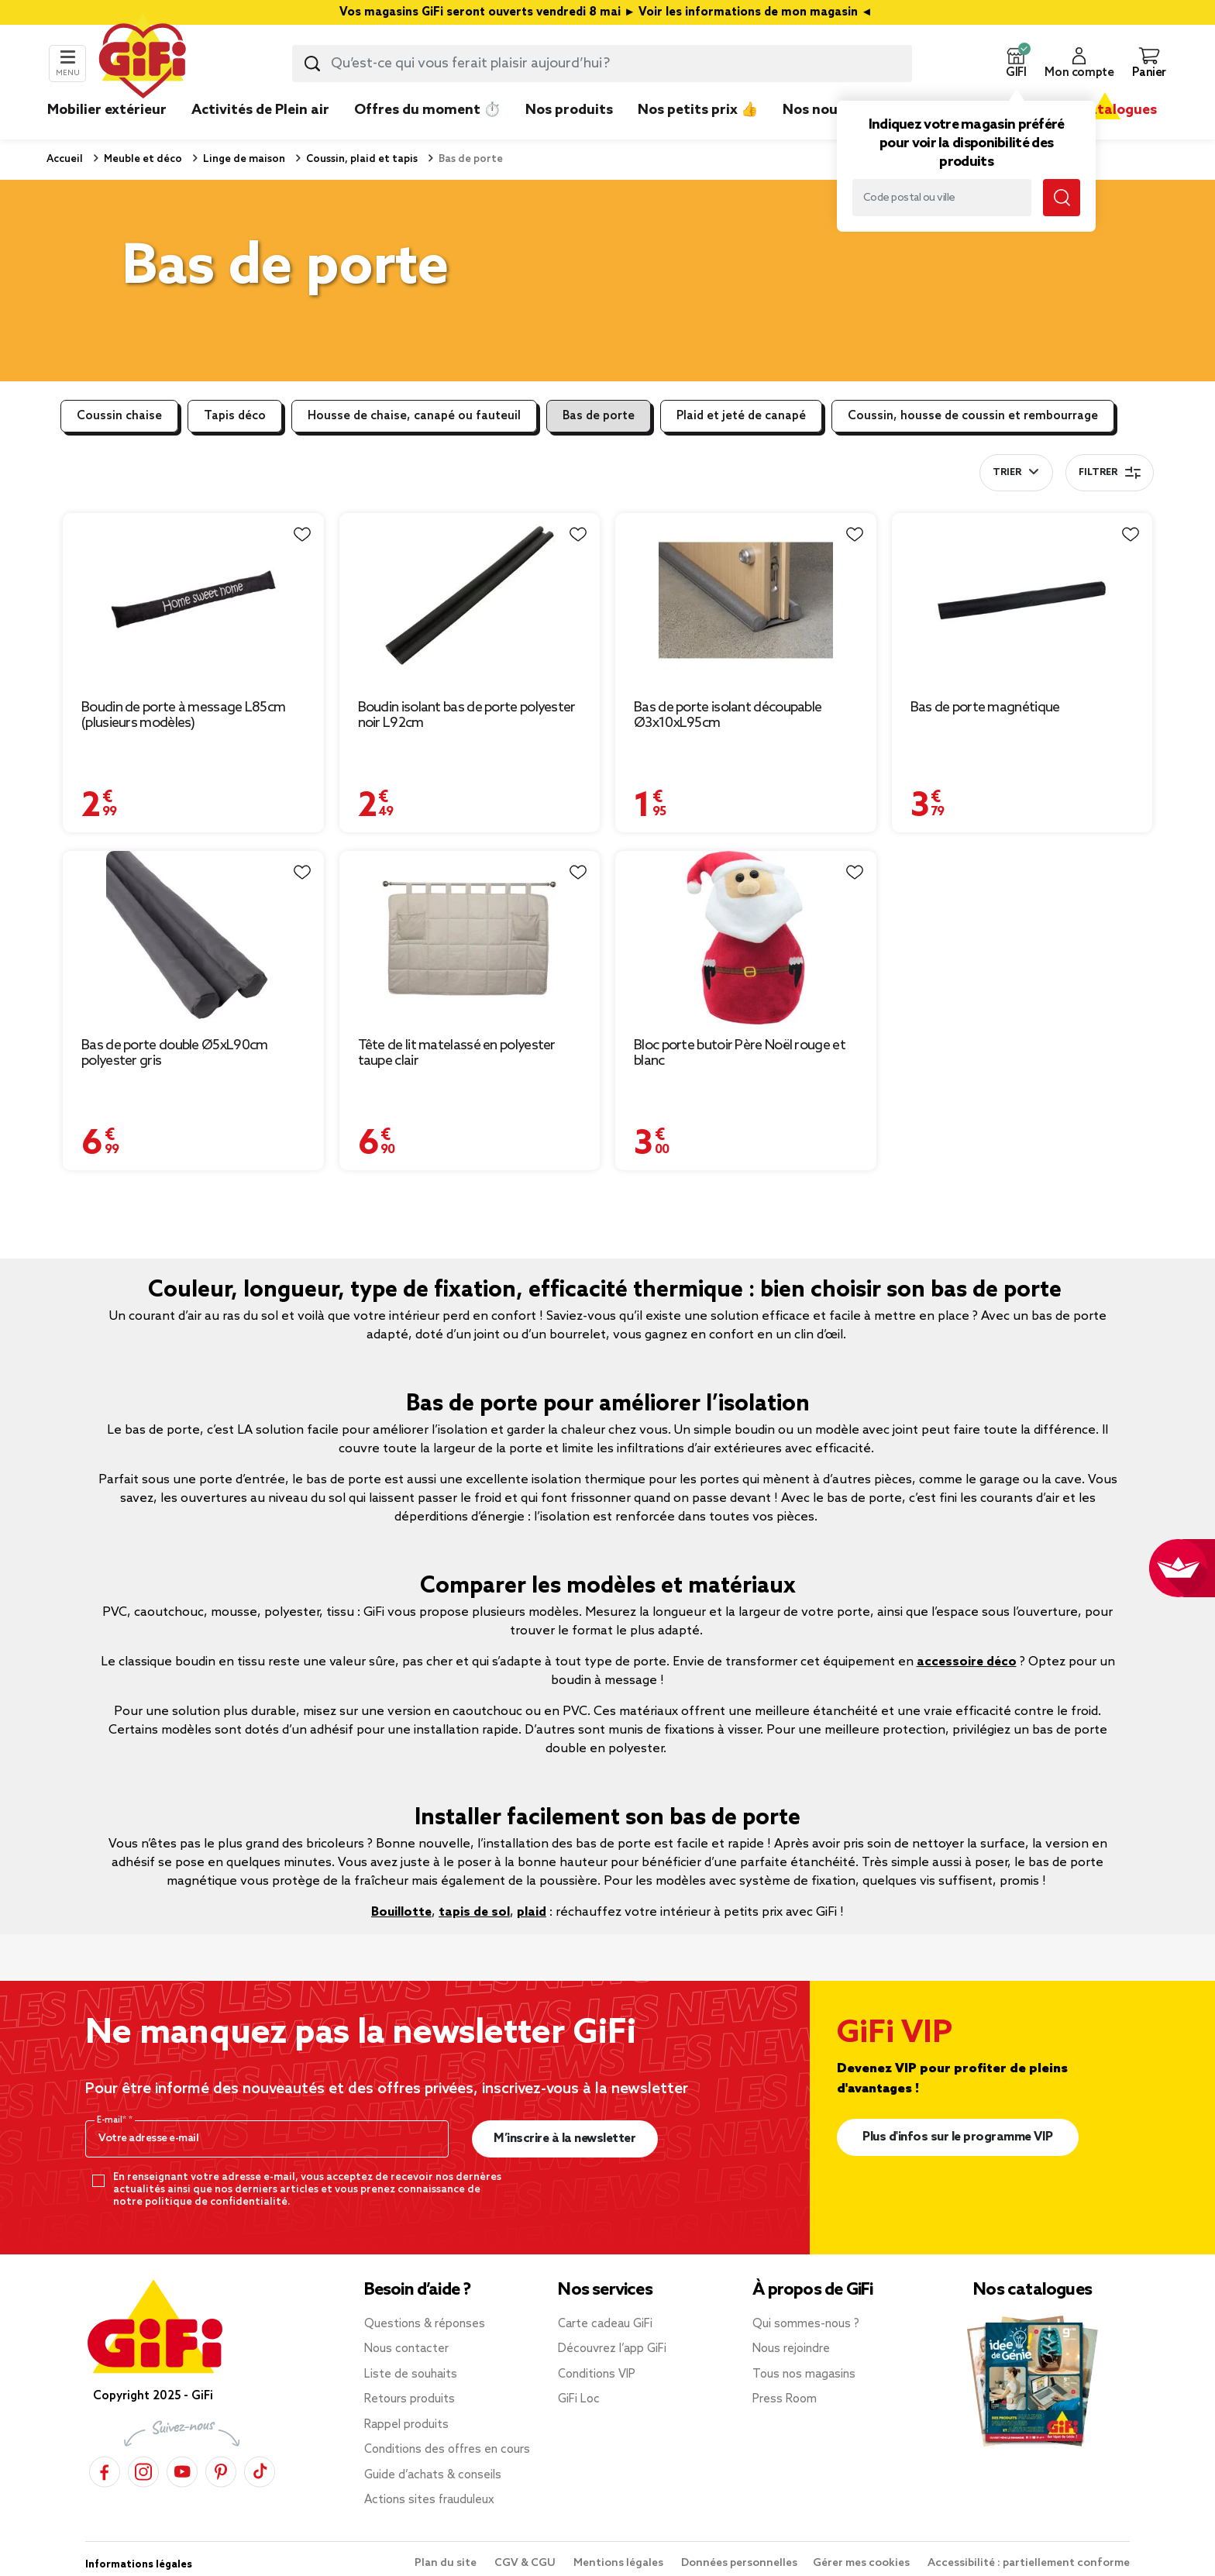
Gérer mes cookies (862, 2563)
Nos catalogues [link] (1104, 110)
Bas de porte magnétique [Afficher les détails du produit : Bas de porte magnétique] (985, 707)
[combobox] (602, 63)
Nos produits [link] (569, 110)
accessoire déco (967, 1662)
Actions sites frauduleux (429, 2500)
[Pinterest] (220, 2471)
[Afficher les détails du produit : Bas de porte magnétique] (1022, 600)
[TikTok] (259, 2471)
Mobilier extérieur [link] (107, 110)
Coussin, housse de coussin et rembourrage (973, 416)
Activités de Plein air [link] (260, 110)
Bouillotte (401, 1912)
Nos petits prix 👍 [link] (698, 110)
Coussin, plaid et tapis (361, 159)
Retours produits (409, 2399)
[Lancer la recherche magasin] (1061, 197)
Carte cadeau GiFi (605, 2324)
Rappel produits (406, 2425)
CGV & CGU (526, 2563)
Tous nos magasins (803, 2374)
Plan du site (447, 2563)
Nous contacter (406, 2349)
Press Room (784, 2399)
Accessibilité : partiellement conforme (1029, 2563)
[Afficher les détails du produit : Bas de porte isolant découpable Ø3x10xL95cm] (745, 600)
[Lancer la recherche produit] (312, 63)
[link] (569, 133)
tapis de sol (474, 1912)
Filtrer (1110, 472)
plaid (531, 1912)
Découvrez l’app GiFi (612, 2349)
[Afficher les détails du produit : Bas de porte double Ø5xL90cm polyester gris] (193, 938)
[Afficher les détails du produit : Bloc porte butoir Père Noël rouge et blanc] (745, 938)
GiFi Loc (579, 2399)
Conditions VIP (596, 2374)
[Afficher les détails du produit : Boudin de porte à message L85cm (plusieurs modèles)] (193, 600)
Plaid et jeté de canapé (741, 416)
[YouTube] (182, 2471)
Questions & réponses (424, 2324)
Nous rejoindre (791, 2349)
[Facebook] (104, 2471)
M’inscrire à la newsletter (564, 2138)
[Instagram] (143, 2471)
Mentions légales (619, 2563)
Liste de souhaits (410, 2374)
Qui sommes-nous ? (805, 2324)
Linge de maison (243, 159)
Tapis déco (235, 416)
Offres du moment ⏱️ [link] (427, 110)
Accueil (64, 159)
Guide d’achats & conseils (432, 2475)
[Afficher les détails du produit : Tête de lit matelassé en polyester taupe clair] (470, 938)
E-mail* (113, 2120)
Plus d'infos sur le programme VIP (957, 2137)
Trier (1007, 472)
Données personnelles (739, 2563)
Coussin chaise (119, 416)
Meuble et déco (142, 159)
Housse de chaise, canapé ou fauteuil (414, 416)
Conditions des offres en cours (447, 2450)
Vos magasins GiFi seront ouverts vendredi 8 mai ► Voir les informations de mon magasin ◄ (607, 12)
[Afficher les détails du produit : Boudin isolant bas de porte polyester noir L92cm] (470, 600)
